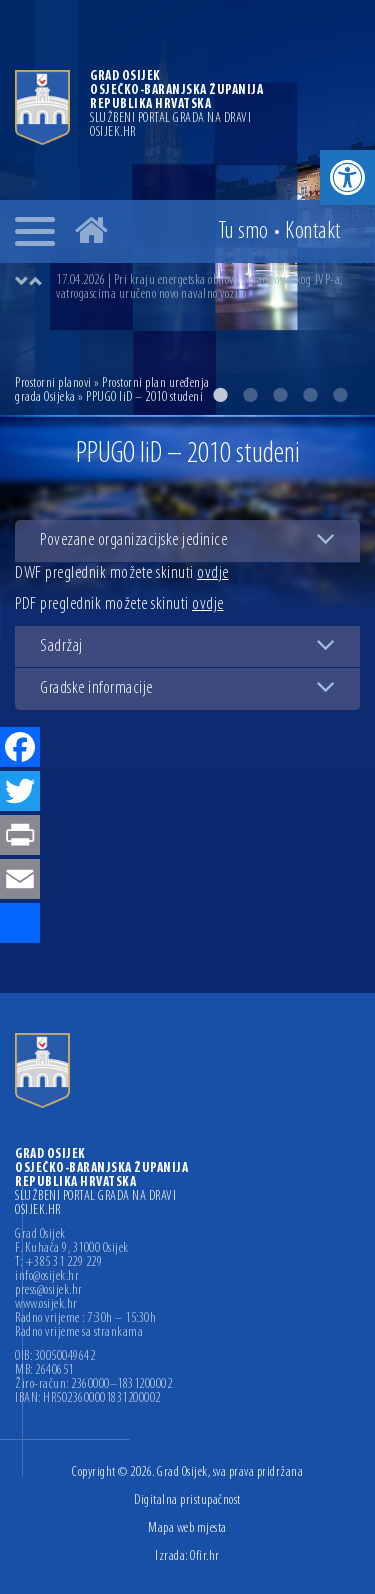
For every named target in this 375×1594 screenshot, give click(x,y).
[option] (207, 288)
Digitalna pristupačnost (187, 1500)
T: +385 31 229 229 (58, 1263)
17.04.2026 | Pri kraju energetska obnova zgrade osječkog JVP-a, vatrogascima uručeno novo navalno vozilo (199, 287)
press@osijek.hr (49, 1291)
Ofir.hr (205, 1556)
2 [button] (250, 395)
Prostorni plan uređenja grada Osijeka (112, 390)
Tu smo (243, 232)
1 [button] (220, 395)
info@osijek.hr (47, 1277)
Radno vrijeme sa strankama (79, 1333)
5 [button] (340, 395)
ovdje (213, 573)
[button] (347, 177)
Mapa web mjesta (187, 1528)
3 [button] (280, 395)
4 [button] (310, 395)
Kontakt (313, 232)
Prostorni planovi (53, 383)
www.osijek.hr (46, 1305)
